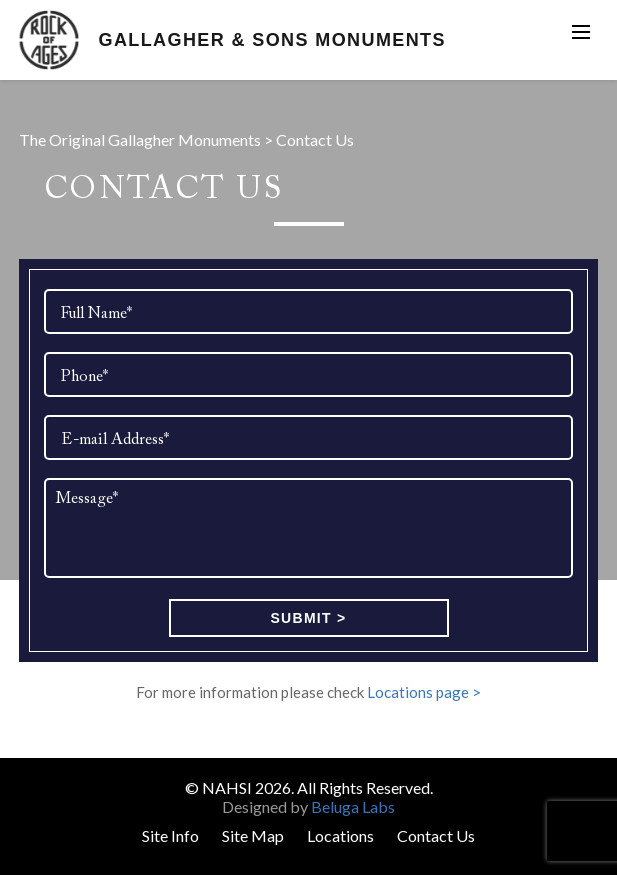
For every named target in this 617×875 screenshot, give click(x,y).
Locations (340, 835)
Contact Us (436, 835)
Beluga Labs (353, 806)
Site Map (253, 835)
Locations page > (424, 692)
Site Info (170, 835)
